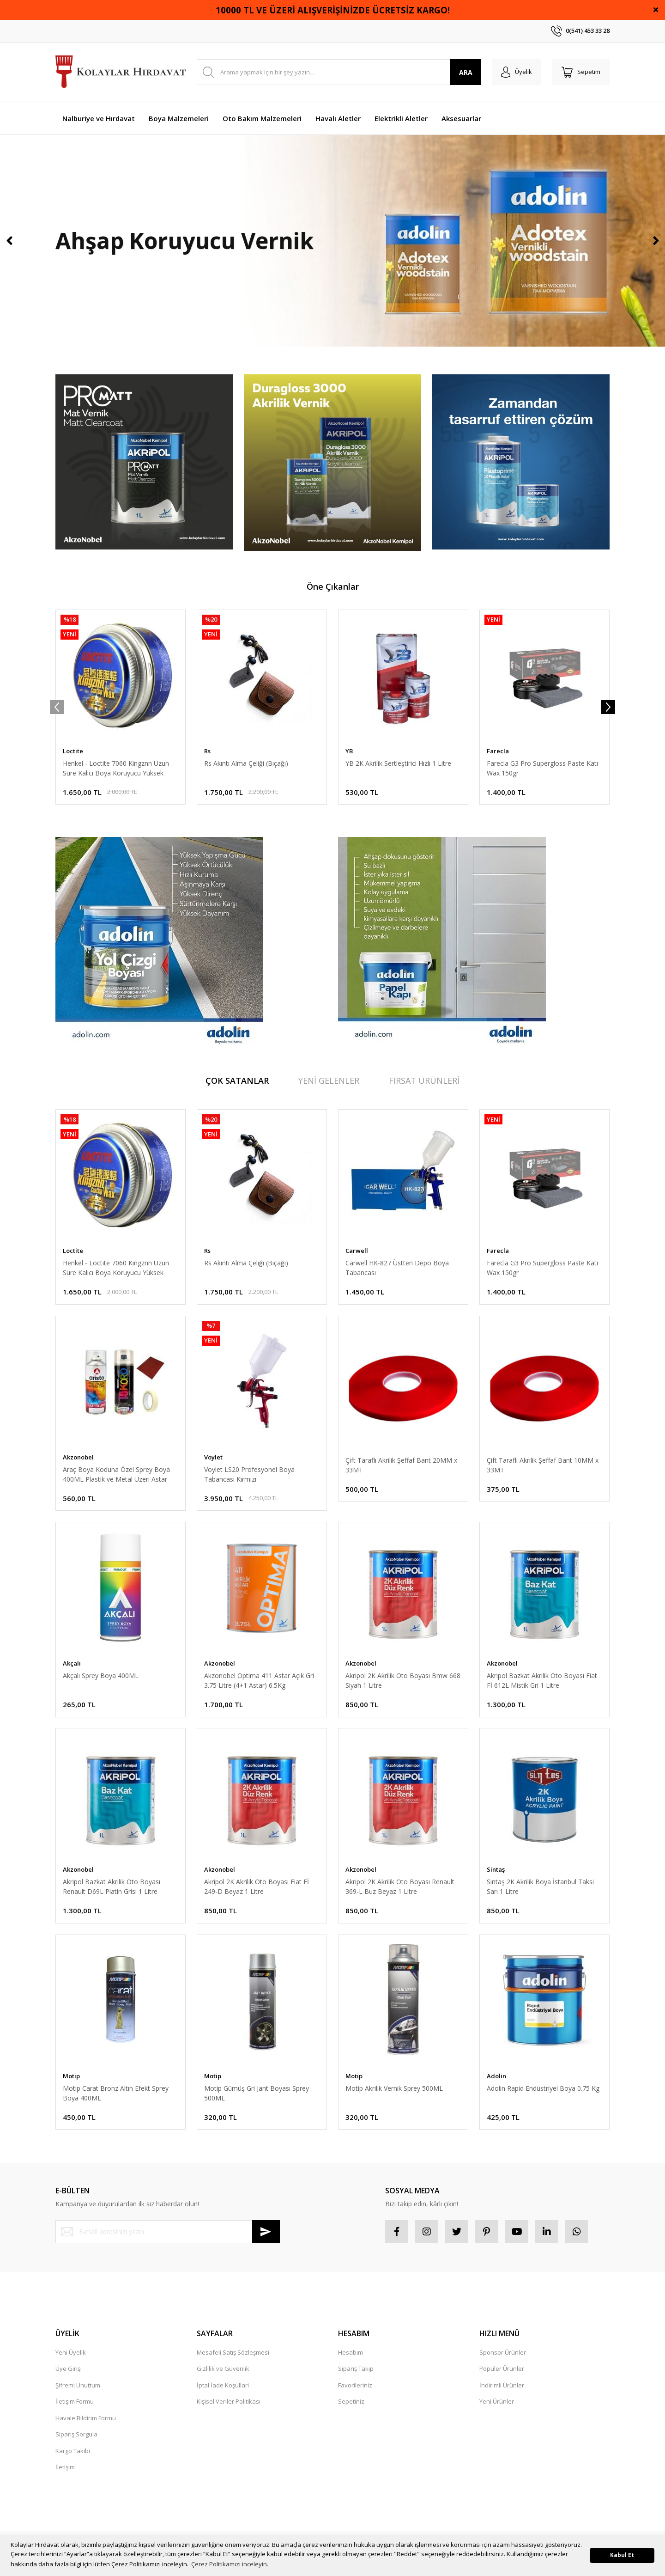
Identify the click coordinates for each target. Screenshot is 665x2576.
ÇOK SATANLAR (237, 1080)
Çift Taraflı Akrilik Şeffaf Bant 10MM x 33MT (542, 1465)
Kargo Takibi (72, 2451)
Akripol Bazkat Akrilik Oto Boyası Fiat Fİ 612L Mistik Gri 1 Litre (542, 1680)
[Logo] (120, 72)
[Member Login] (516, 72)
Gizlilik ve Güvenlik (223, 2369)
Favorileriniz (355, 2385)
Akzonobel (78, 1457)
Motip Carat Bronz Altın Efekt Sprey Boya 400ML (116, 2093)
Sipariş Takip (356, 2369)
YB (349, 751)
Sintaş (496, 1870)
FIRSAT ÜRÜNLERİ (424, 1080)
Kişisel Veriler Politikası (228, 2402)
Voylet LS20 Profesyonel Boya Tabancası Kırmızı (249, 1474)
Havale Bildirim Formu (85, 2418)
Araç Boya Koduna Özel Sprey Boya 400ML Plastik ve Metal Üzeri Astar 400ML (116, 1474)
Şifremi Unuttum (77, 2385)
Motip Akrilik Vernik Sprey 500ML (394, 2088)
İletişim (65, 2467)
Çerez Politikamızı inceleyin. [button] (229, 2564)
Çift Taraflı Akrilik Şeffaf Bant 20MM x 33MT (401, 1465)
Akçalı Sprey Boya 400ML (101, 1675)
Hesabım (350, 2352)
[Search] (339, 72)
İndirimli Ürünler (501, 2385)
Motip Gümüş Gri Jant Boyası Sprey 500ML (256, 2093)
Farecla (498, 751)
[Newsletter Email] (167, 2231)
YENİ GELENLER (328, 1080)
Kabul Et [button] (622, 2554)
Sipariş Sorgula (76, 2434)
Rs (207, 751)
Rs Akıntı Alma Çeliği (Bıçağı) (246, 763)
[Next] (656, 241)
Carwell (356, 1250)
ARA (465, 72)
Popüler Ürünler (501, 2369)
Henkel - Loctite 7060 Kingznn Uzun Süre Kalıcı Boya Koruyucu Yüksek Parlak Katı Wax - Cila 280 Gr (116, 768)
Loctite (73, 751)
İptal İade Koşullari (223, 2385)
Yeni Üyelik (70, 2352)
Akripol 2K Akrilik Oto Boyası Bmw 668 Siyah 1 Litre (402, 1680)
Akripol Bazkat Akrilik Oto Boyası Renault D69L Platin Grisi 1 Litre (111, 1887)
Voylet (213, 1457)
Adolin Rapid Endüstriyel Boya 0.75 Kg (543, 2088)
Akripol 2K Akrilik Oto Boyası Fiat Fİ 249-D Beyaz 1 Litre (256, 1887)
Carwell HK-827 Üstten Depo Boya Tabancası (397, 1267)
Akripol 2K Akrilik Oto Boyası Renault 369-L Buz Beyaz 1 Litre (399, 1887)
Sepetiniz (351, 2402)
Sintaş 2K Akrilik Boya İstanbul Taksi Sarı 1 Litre (540, 1887)
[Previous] (9, 241)
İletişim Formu (74, 2402)
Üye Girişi (68, 2369)
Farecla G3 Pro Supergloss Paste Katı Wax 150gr (542, 768)
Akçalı (72, 1663)
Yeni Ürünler (496, 2402)
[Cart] (581, 72)
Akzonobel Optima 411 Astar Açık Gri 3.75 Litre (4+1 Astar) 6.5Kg (259, 1680)
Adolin (496, 2076)
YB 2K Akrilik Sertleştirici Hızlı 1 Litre (398, 763)
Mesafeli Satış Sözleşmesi (233, 2352)
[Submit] (266, 2231)
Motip (71, 2076)
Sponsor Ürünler (502, 2352)
